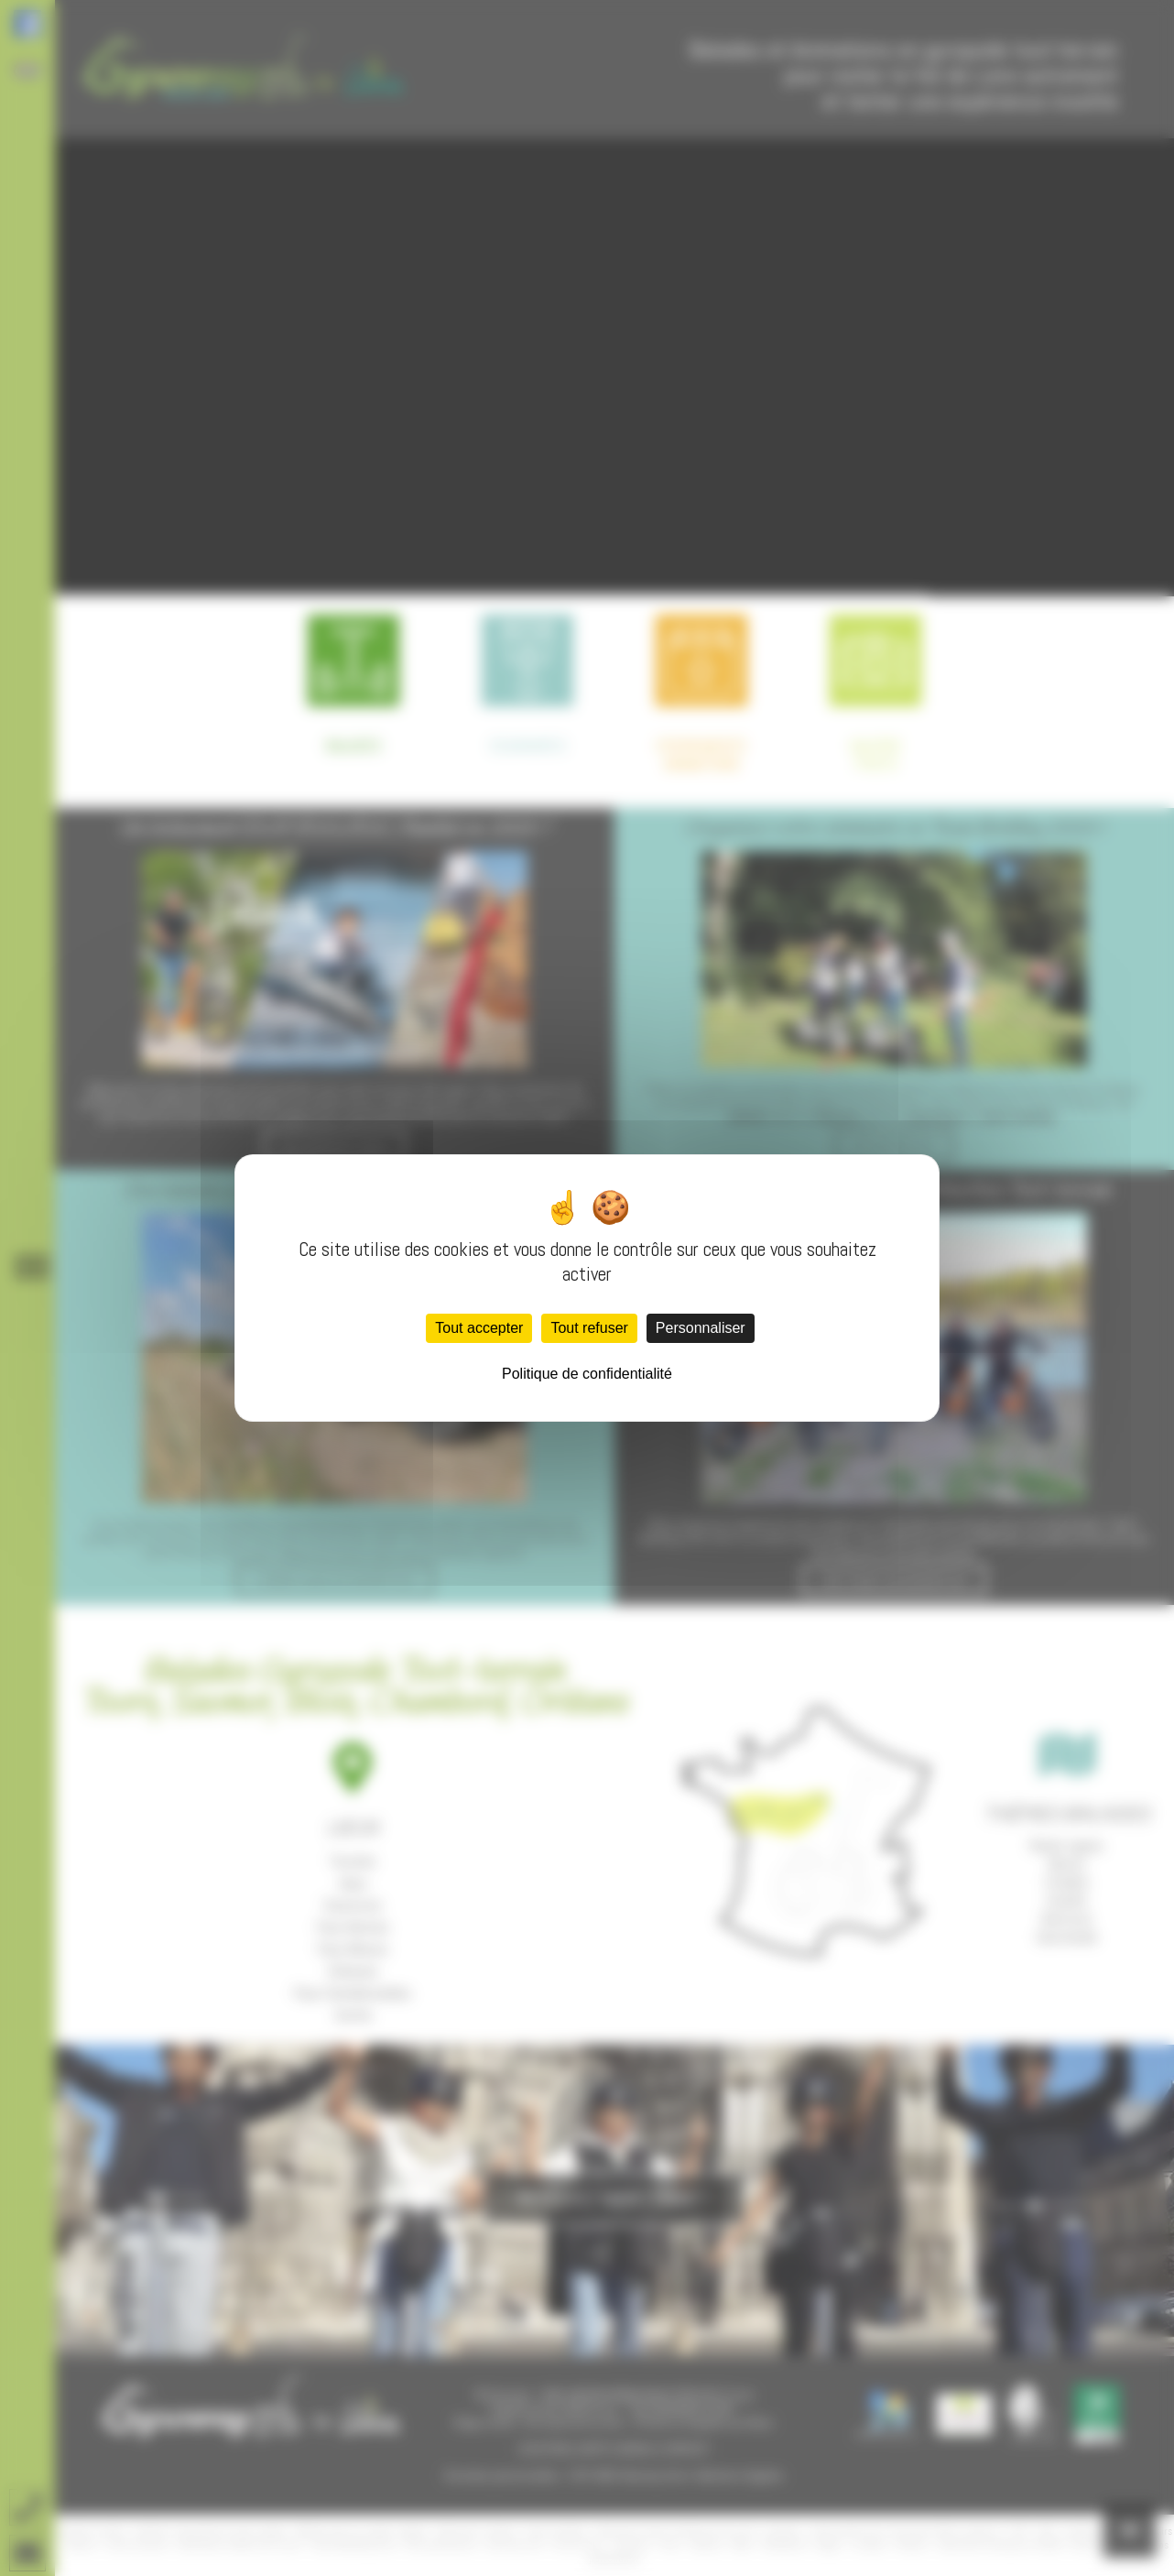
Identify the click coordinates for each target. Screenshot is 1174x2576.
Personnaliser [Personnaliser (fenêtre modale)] (700, 1328)
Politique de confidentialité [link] (587, 1373)
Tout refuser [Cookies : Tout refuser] (588, 1328)
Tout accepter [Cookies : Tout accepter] (479, 1328)
